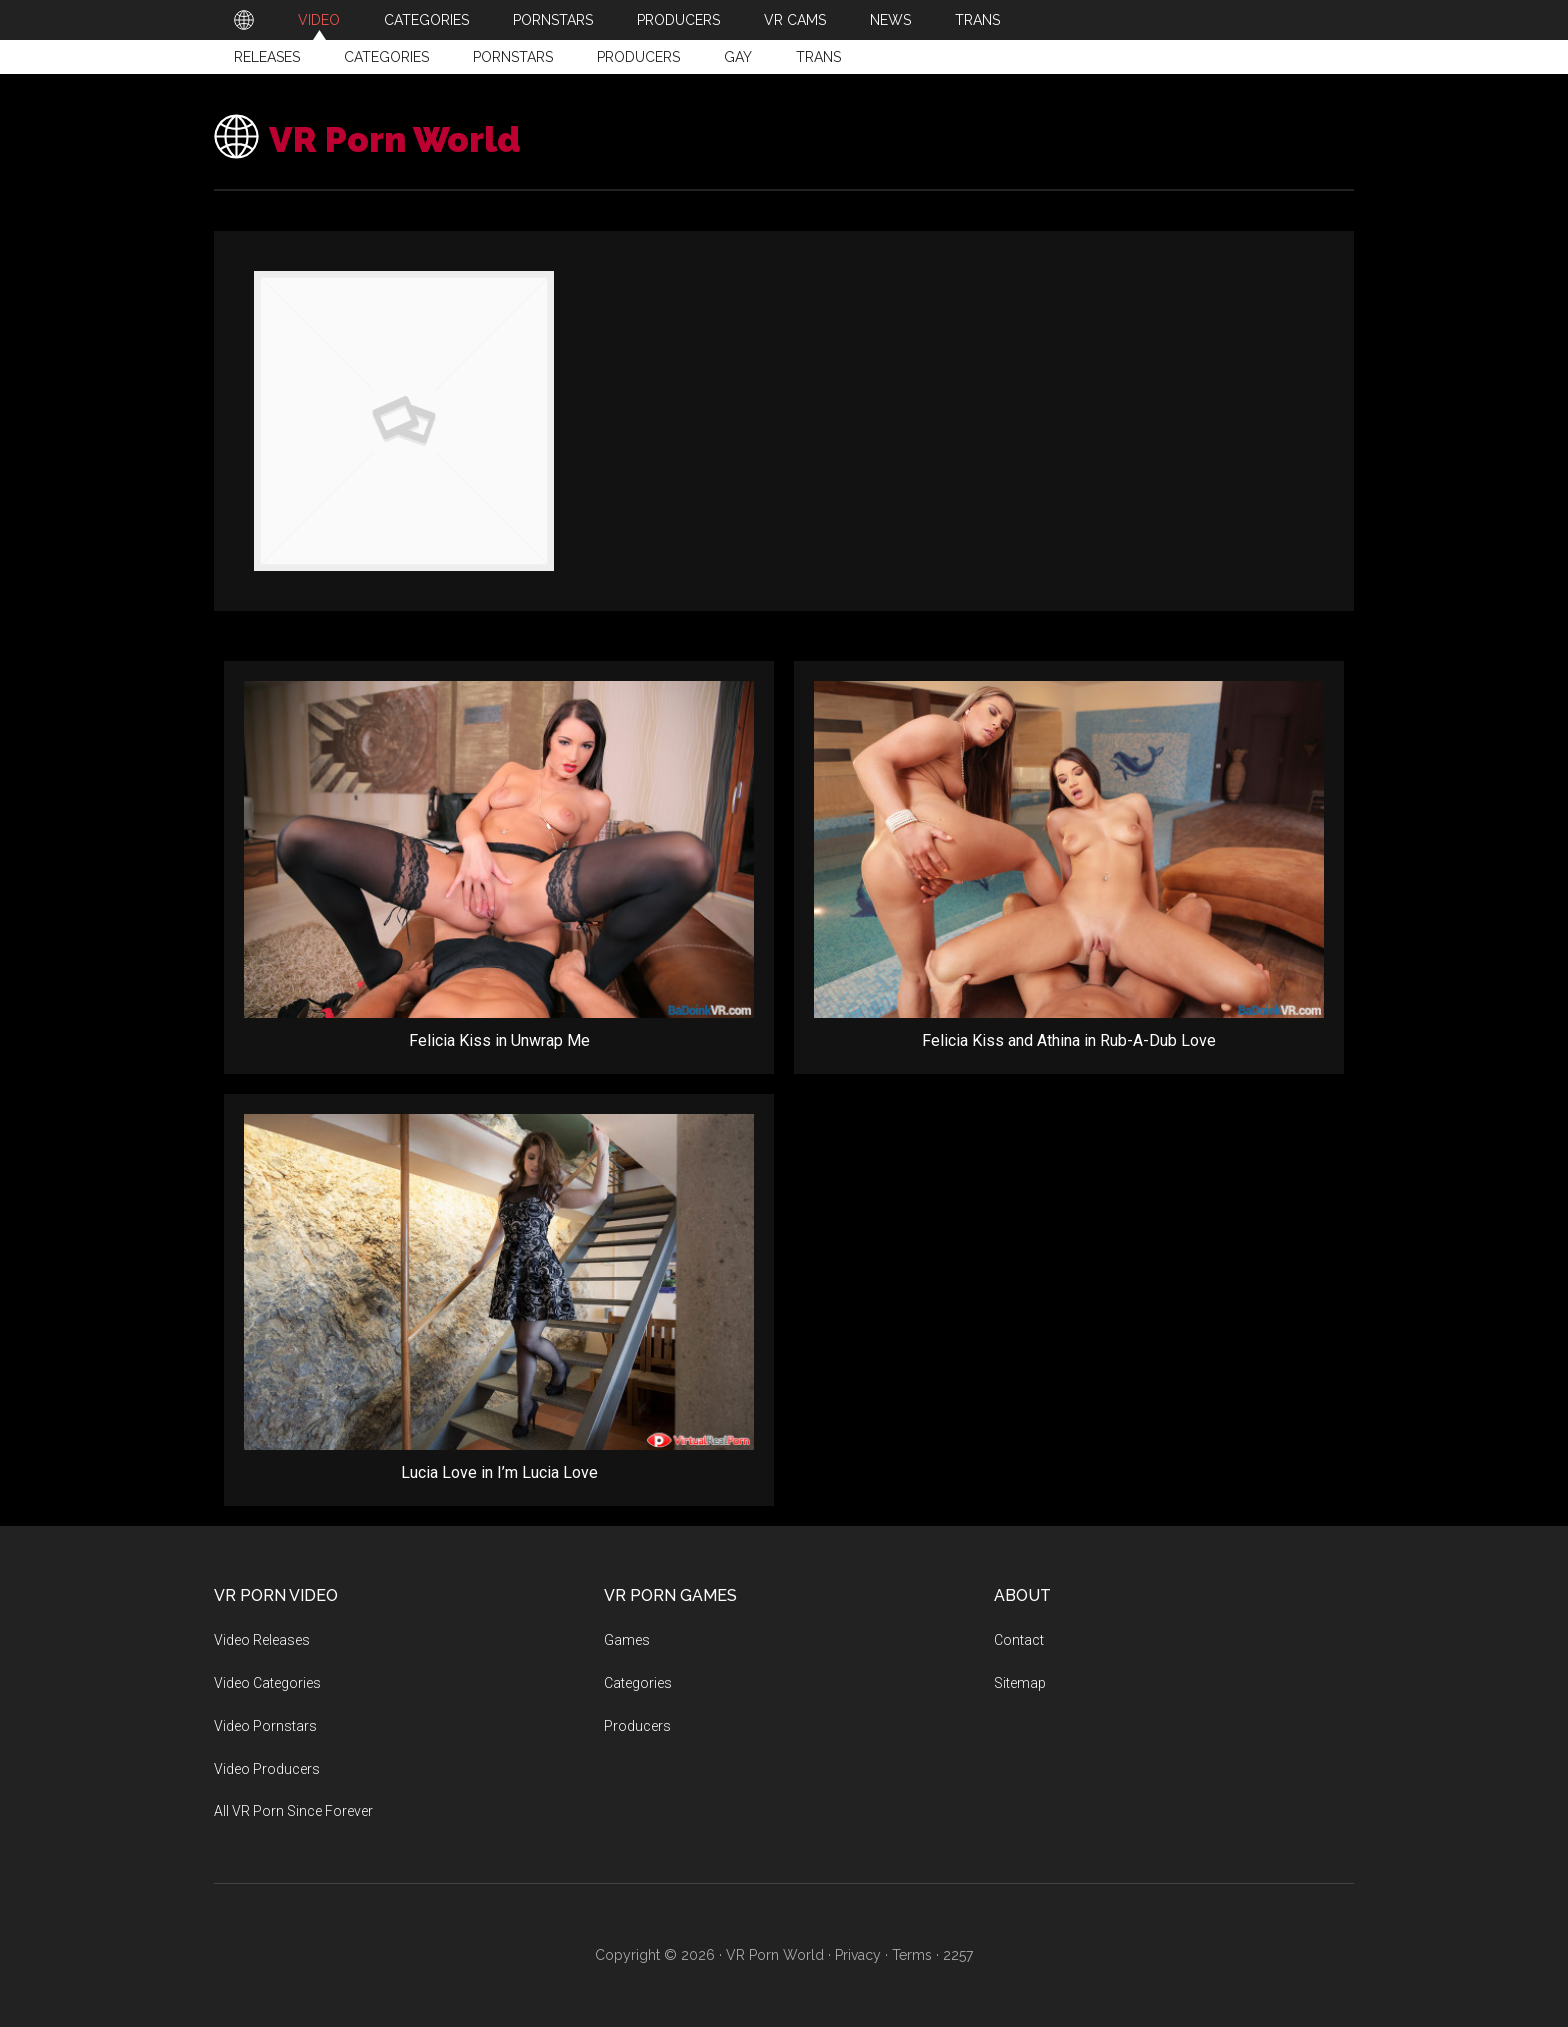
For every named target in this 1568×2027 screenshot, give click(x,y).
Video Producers (267, 1769)
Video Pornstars (265, 1726)
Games (627, 1640)
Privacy (858, 1955)
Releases (267, 57)
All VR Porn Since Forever (293, 1811)
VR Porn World (428, 136)
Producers (638, 57)
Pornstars (513, 57)
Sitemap (1020, 1683)
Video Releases (262, 1640)
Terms (912, 1955)
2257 (958, 1955)
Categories (386, 57)
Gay (738, 57)
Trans (818, 57)
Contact (1019, 1640)
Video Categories (267, 1683)
